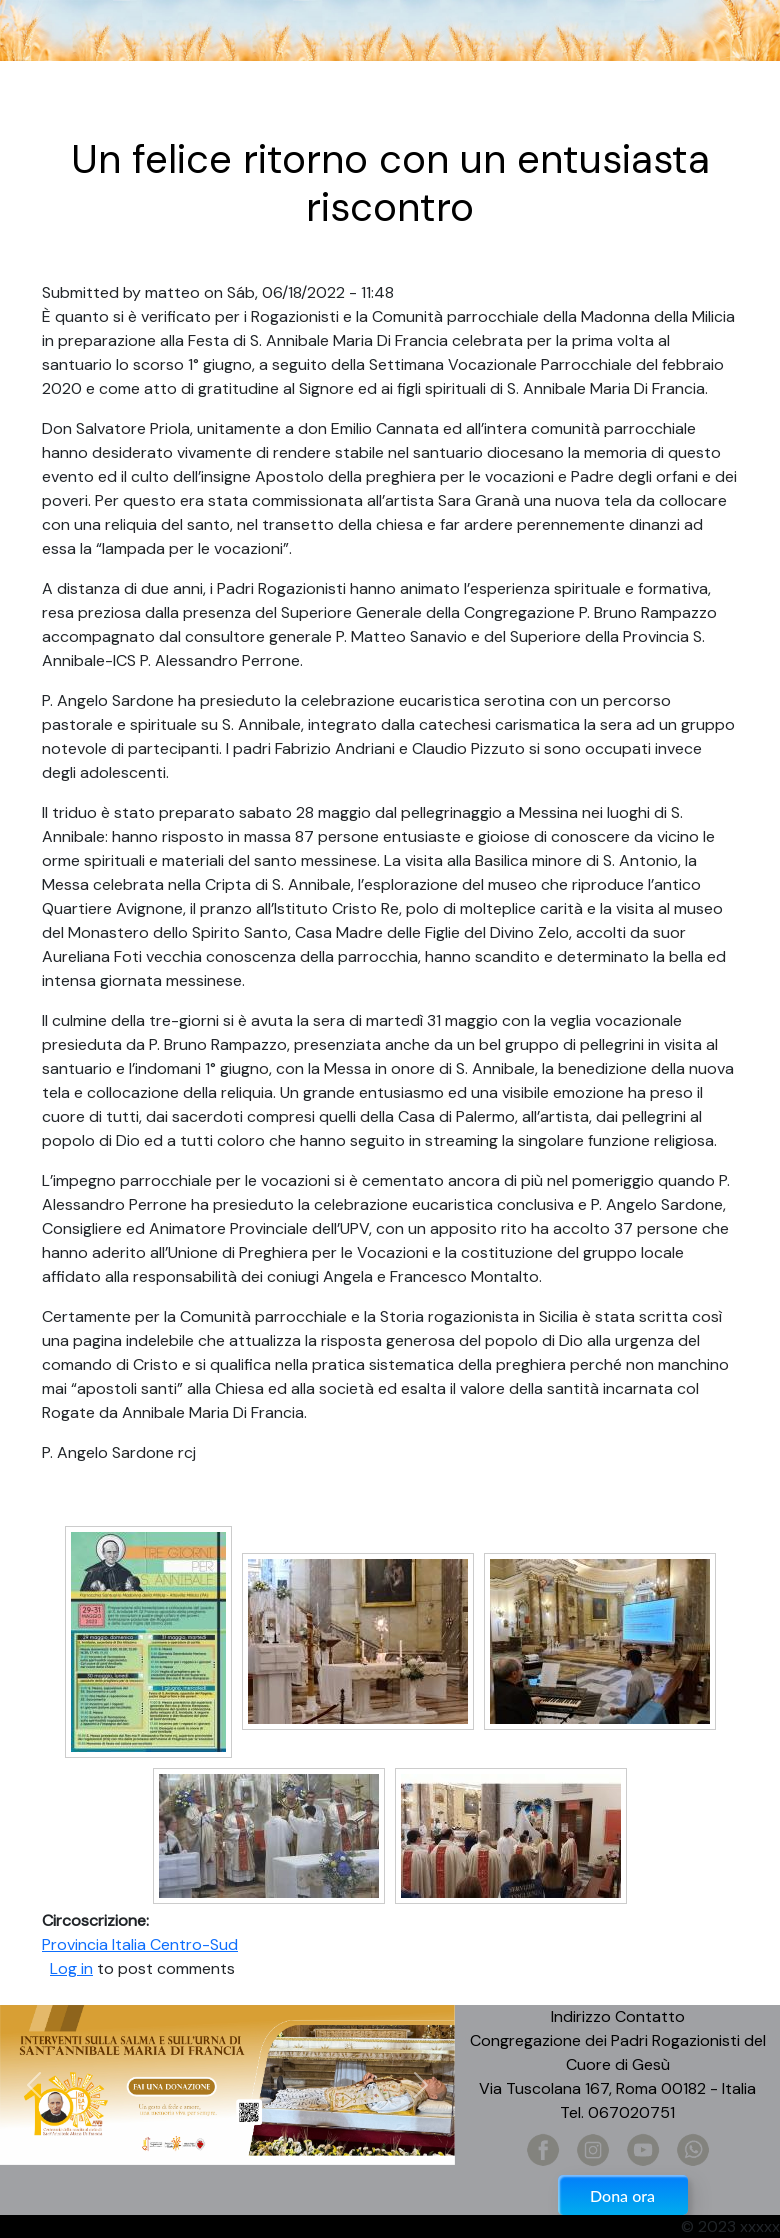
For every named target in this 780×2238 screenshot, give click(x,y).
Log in (71, 1968)
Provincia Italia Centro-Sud (140, 1944)
